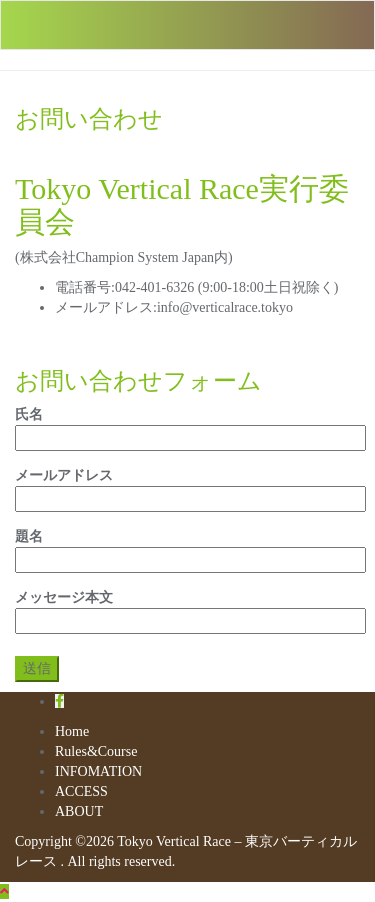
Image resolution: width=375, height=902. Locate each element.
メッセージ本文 (187, 609)
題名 (187, 548)
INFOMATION (98, 771)
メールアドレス (187, 487)
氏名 (187, 426)
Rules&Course (96, 751)
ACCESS (81, 791)
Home (72, 731)
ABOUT (79, 811)
